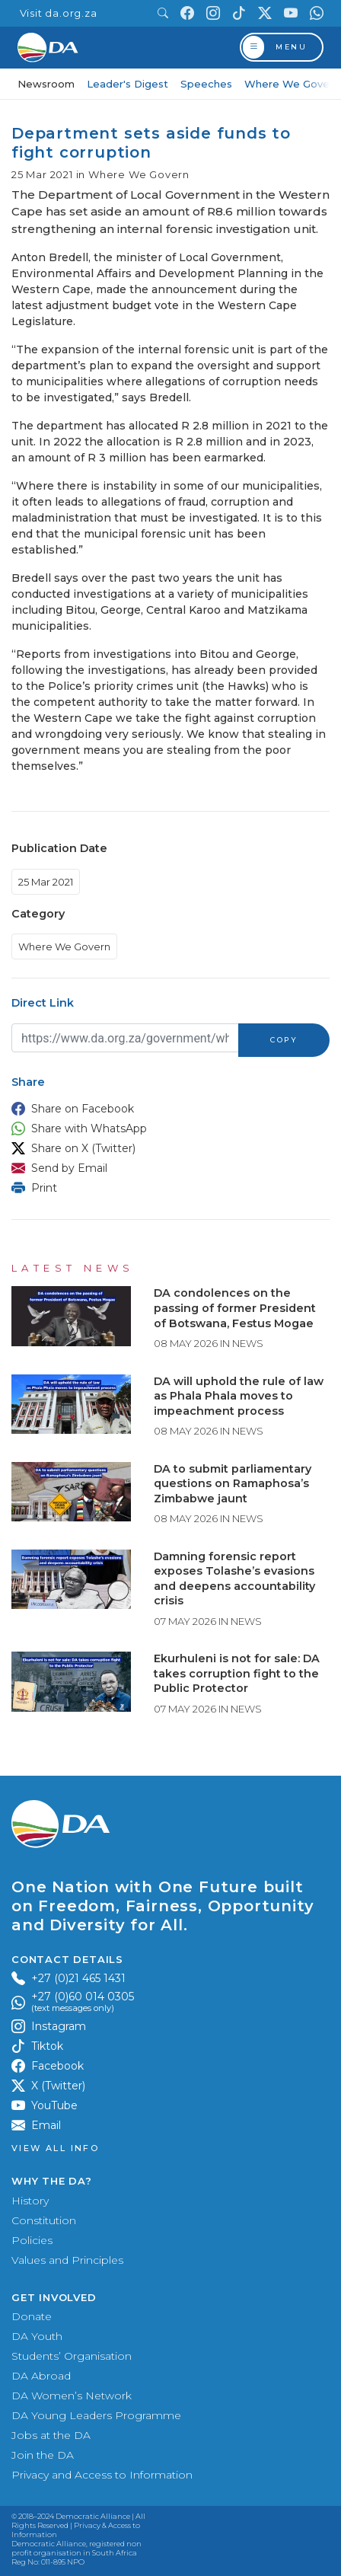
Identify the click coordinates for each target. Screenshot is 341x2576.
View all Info (55, 2148)
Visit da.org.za (58, 13)
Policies (32, 2240)
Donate (31, 2316)
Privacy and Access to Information (102, 2475)
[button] (166, 1109)
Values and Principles (67, 2260)
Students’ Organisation (71, 2356)
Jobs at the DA (51, 2435)
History (30, 2200)
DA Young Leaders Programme (96, 2415)
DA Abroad (41, 2376)
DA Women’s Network (71, 2395)
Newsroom (46, 84)
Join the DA (42, 2455)
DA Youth (36, 2336)
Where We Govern (291, 84)
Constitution (43, 2220)
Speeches (206, 84)
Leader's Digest (127, 84)
